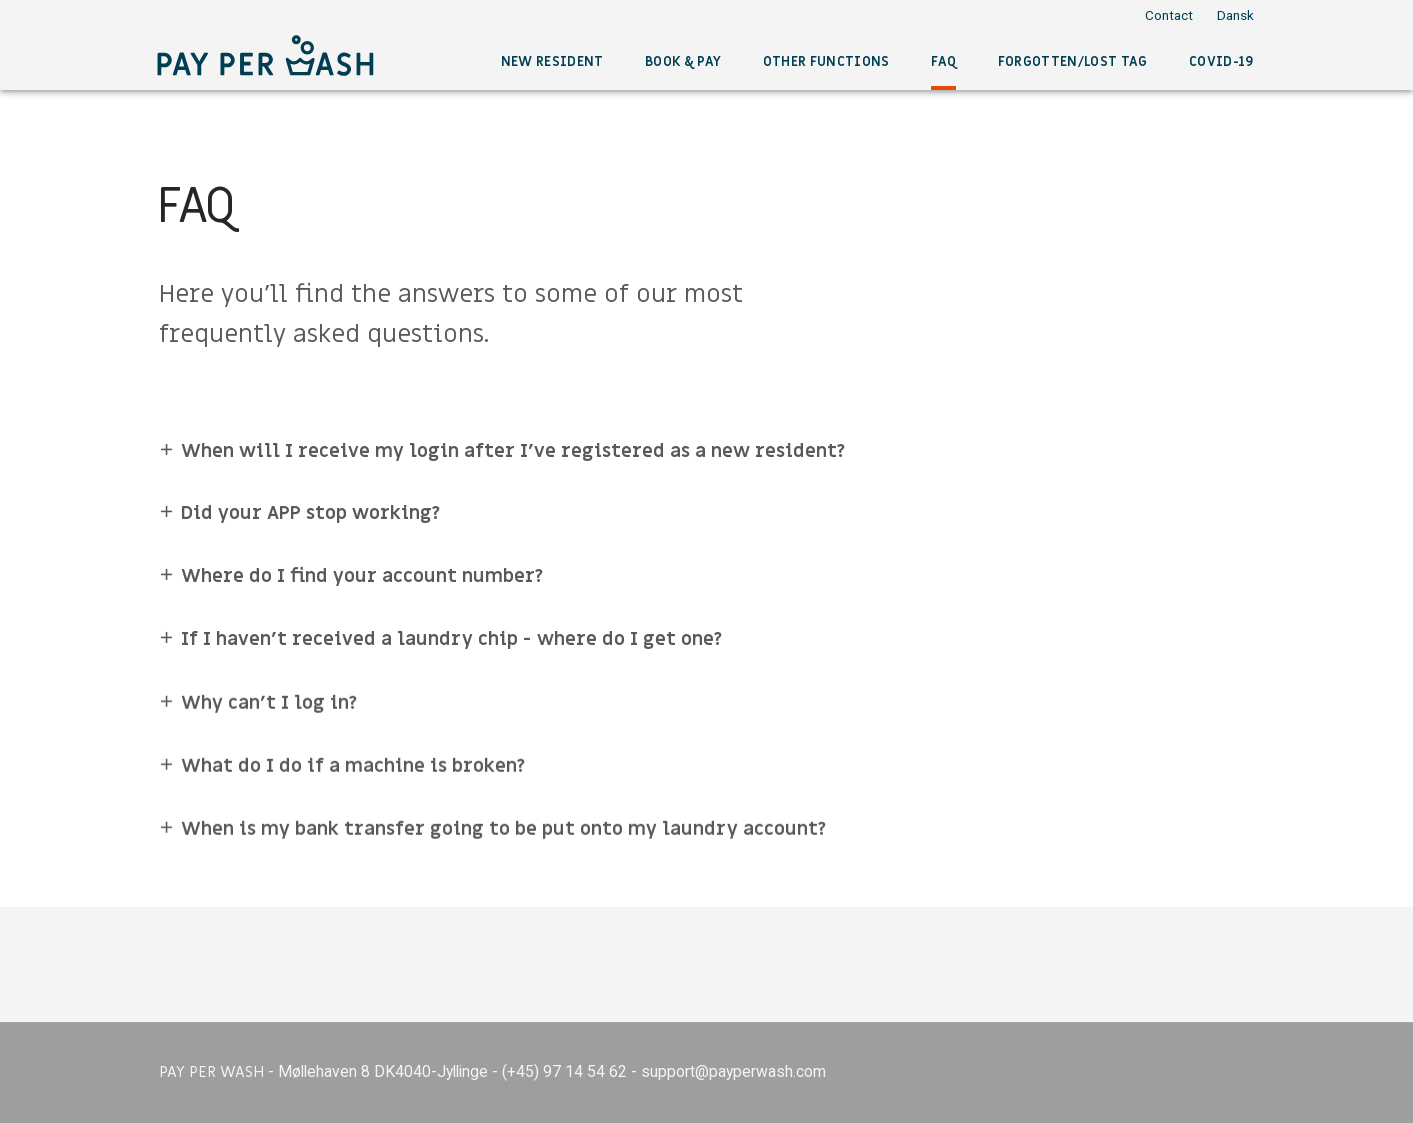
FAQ (943, 62)
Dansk (1235, 15)
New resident (552, 62)
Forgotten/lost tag (1073, 62)
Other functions (826, 62)
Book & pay (683, 62)
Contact (1169, 15)
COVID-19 (1221, 62)
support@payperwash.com (733, 1071)
